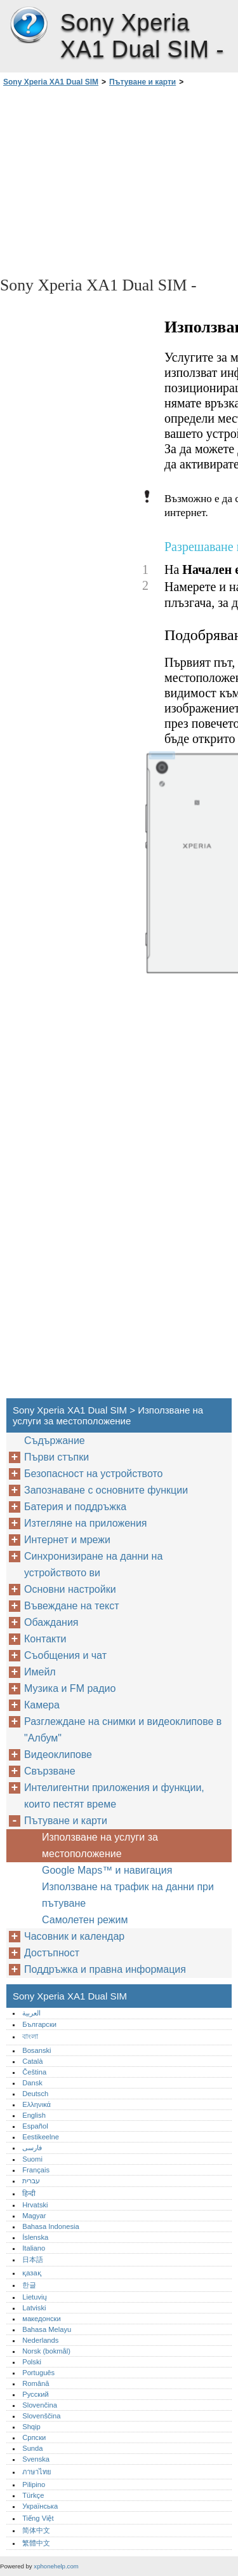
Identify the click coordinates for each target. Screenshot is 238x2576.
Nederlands (40, 2340)
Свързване (50, 1771)
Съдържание (54, 1440)
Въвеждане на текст (71, 1605)
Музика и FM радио (70, 1688)
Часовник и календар (74, 1936)
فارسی (32, 2147)
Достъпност (51, 1952)
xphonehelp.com (56, 2566)
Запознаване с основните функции (106, 1490)
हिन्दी (29, 2193)
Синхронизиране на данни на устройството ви (93, 1564)
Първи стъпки (56, 1457)
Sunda (32, 2448)
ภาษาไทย (36, 2472)
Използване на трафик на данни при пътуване (128, 1895)
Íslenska (35, 2237)
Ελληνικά (36, 2104)
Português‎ (38, 2372)
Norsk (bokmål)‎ (46, 2351)
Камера (42, 1705)
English (34, 2115)
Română (35, 2383)
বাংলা (30, 2036)
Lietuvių (34, 2297)
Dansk (32, 2083)
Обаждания (51, 1622)
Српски (34, 2437)
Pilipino (33, 2484)
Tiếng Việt (37, 2518)
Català (32, 2061)
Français (36, 2170)
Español (35, 2126)
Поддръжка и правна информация (105, 1969)
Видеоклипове (58, 1754)
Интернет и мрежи (67, 1539)
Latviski (34, 2308)
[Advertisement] (119, 180)
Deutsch (35, 2093)
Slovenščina (41, 2416)
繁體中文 (36, 2543)
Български (39, 2024)
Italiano (33, 2248)
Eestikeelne (40, 2137)
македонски (41, 2318)
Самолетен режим (85, 1919)
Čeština (34, 2072)
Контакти (45, 1638)
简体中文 (36, 2530)
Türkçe (33, 2495)
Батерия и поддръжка (75, 1506)
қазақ (31, 2273)
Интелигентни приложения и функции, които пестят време (114, 1795)
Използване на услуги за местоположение (100, 1845)
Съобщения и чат (65, 1655)
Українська (40, 2506)
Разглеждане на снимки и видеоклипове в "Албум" (122, 1729)
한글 (29, 2285)
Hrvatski (35, 2205)
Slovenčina (39, 2405)
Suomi (32, 2159)
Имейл (40, 1671)
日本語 (32, 2259)
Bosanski (36, 2050)
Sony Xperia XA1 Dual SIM (29, 25)
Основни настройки (70, 1589)
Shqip (31, 2426)
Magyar (34, 2215)
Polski (31, 2362)
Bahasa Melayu (46, 2329)
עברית (31, 2180)
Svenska (36, 2459)
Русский (35, 2394)
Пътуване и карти (142, 82)
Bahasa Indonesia (50, 2226)
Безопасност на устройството (93, 1473)
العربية (31, 2013)
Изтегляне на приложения (85, 1523)
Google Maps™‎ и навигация (107, 1870)
